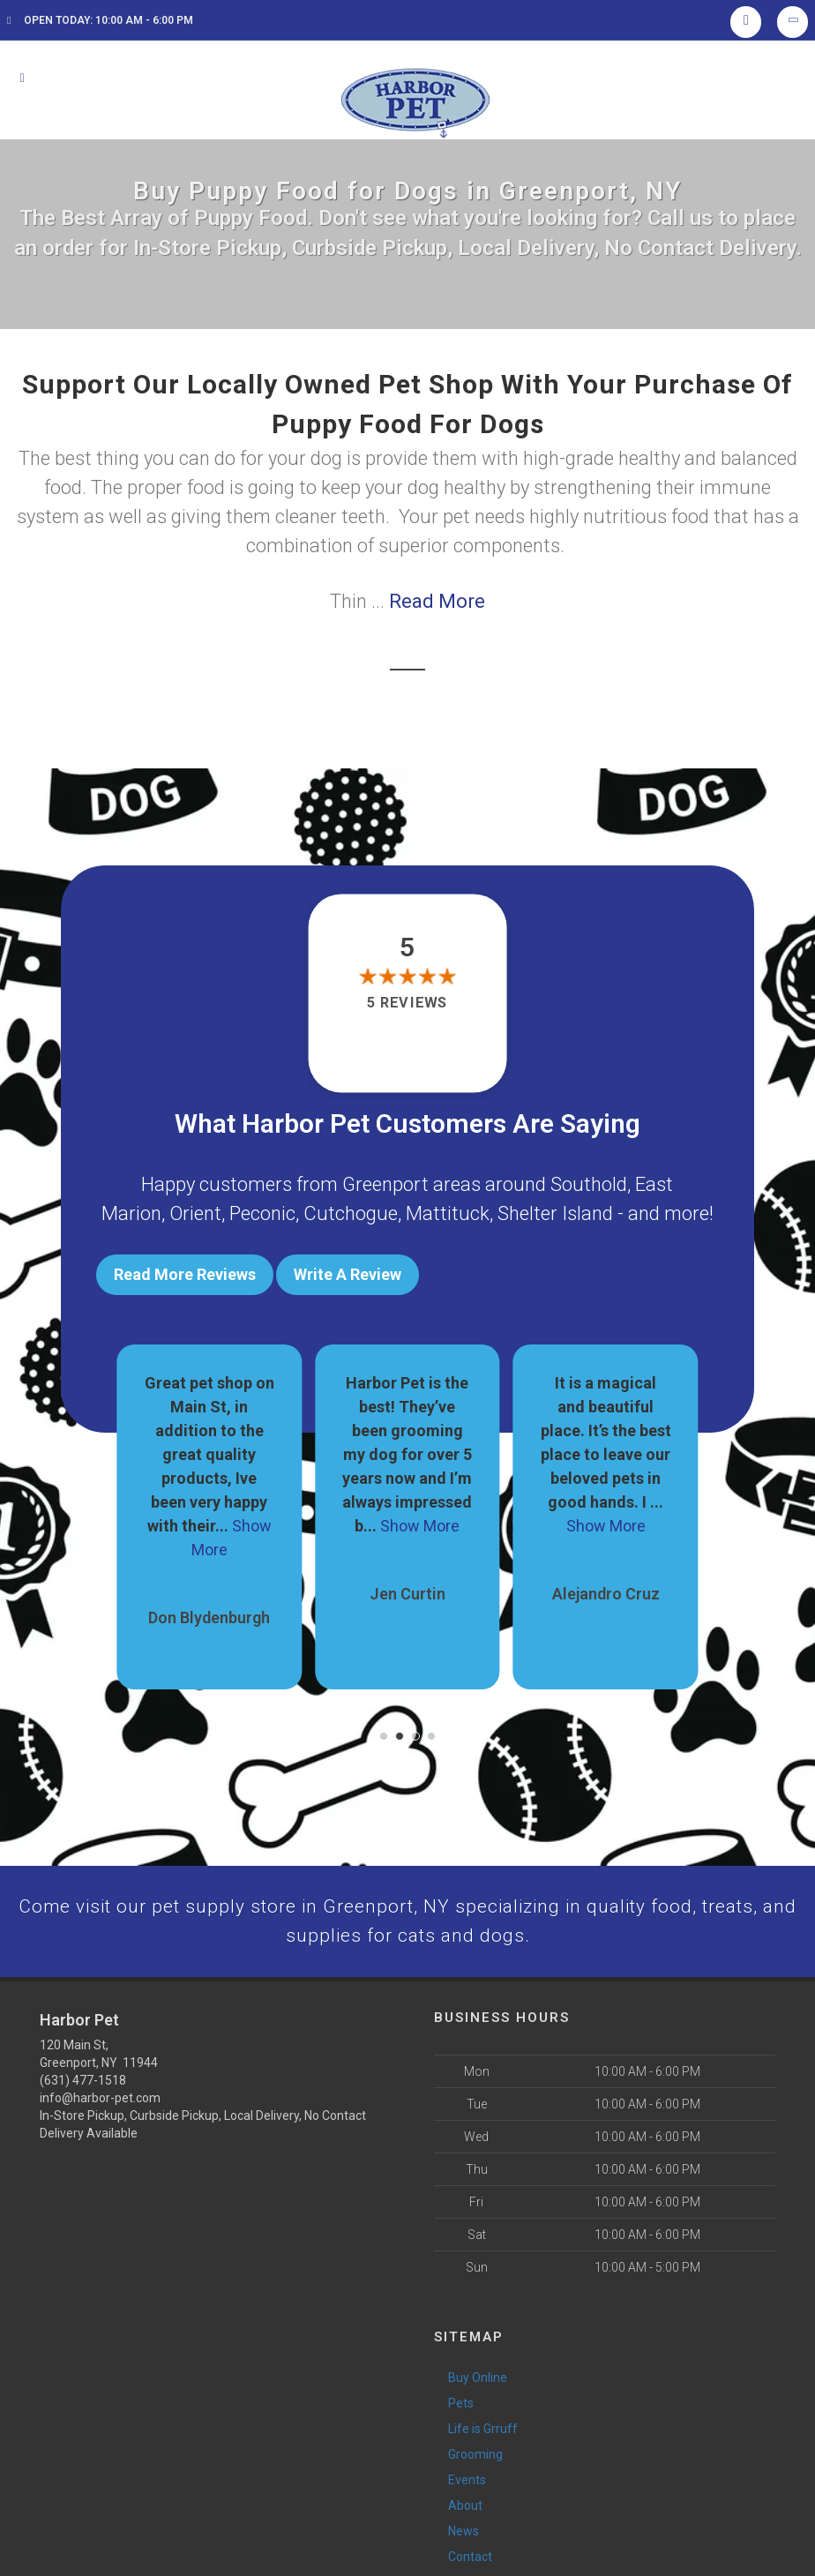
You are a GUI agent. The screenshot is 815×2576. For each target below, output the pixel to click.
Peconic (262, 1213)
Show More (420, 1520)
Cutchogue (350, 1213)
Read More (437, 601)
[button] (383, 1730)
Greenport (385, 1184)
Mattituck (448, 1213)
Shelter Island (555, 1213)
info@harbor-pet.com (100, 2096)
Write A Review (347, 1274)
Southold (588, 1184)
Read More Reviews (185, 1274)
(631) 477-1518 (83, 2078)
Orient (195, 1213)
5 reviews (407, 1002)
